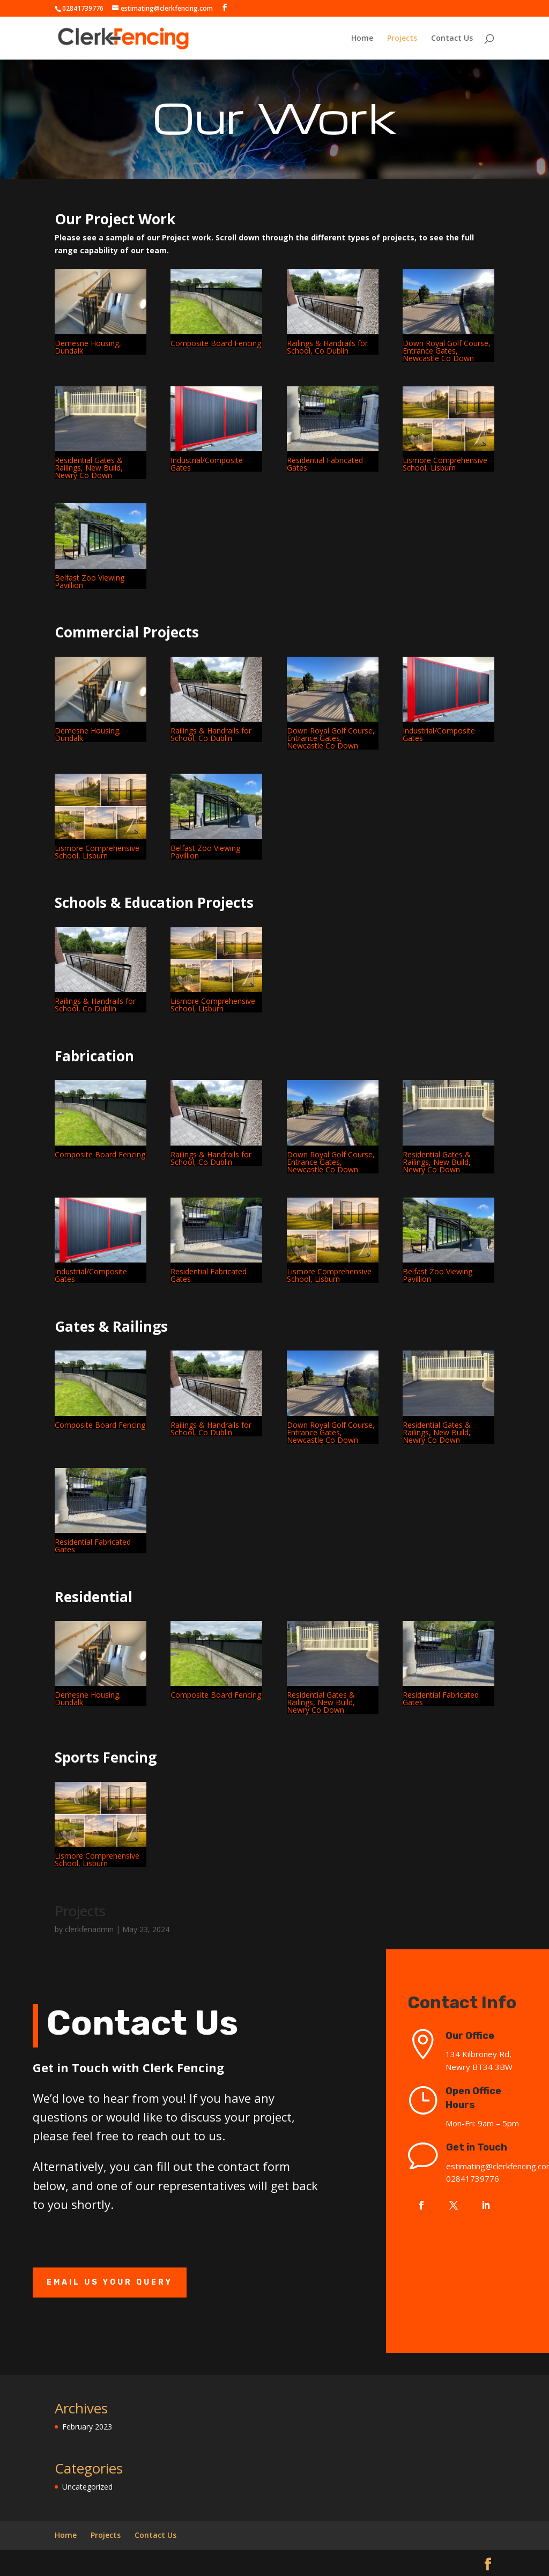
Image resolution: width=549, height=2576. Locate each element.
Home (362, 38)
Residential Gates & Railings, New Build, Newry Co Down (89, 467)
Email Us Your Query (110, 2282)
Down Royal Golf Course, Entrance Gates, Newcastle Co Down (447, 350)
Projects (402, 38)
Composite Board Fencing (215, 343)
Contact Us (452, 38)
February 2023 (87, 2426)
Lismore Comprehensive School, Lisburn (445, 464)
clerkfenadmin (89, 1929)
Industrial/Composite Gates (206, 464)
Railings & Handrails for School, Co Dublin (327, 347)
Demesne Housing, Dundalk (88, 347)
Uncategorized (87, 2487)
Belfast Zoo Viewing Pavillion (89, 581)
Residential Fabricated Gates (325, 464)
